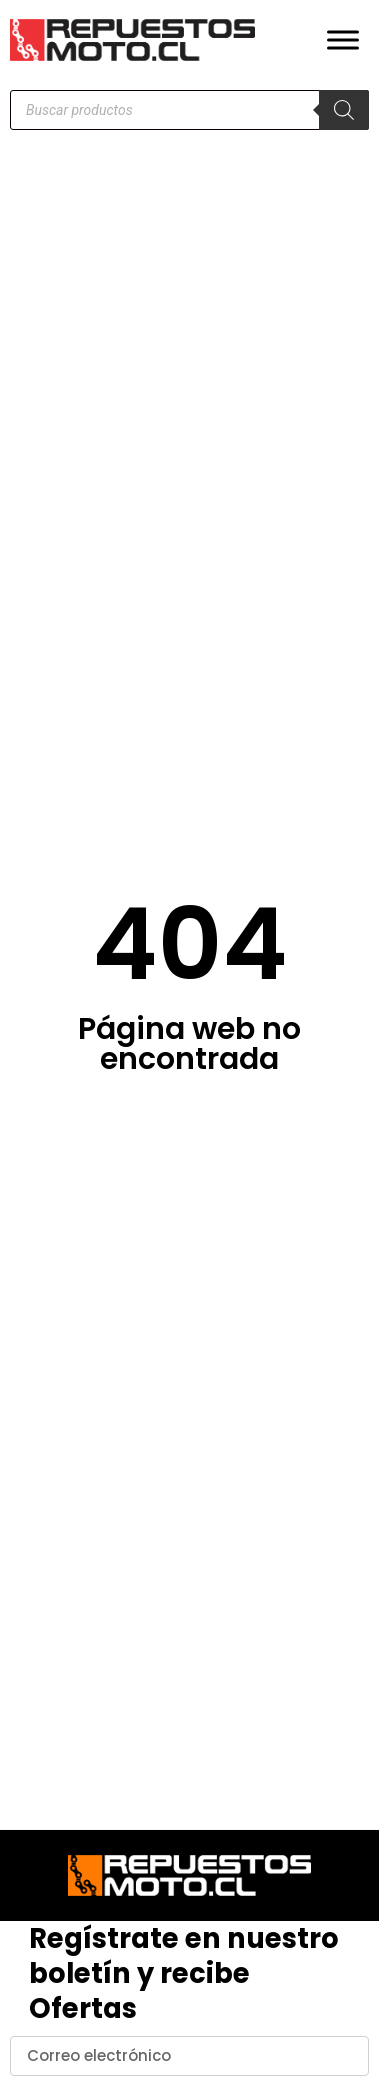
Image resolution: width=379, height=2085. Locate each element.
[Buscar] (344, 110)
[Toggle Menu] (343, 39)
